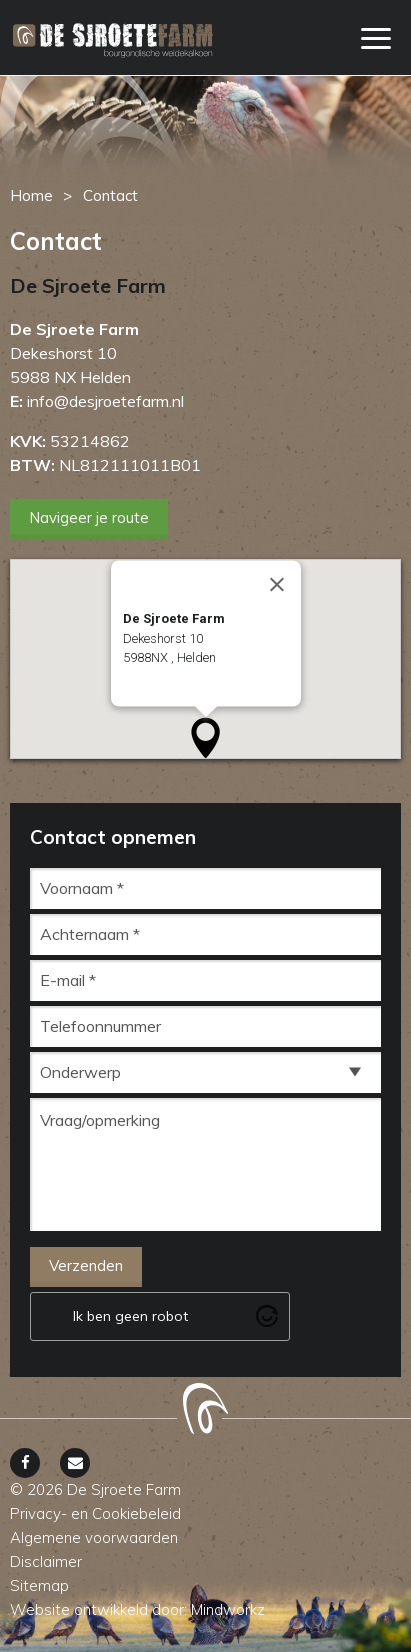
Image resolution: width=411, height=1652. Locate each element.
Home (31, 195)
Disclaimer (46, 1561)
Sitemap (39, 1585)
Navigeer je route (89, 517)
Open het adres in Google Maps (212, 696)
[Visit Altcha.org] (267, 1316)
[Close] (277, 585)
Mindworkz (228, 1609)
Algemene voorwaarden (94, 1537)
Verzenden (86, 1265)
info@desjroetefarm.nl (105, 401)
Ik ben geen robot (130, 1316)
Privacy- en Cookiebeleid (95, 1513)
